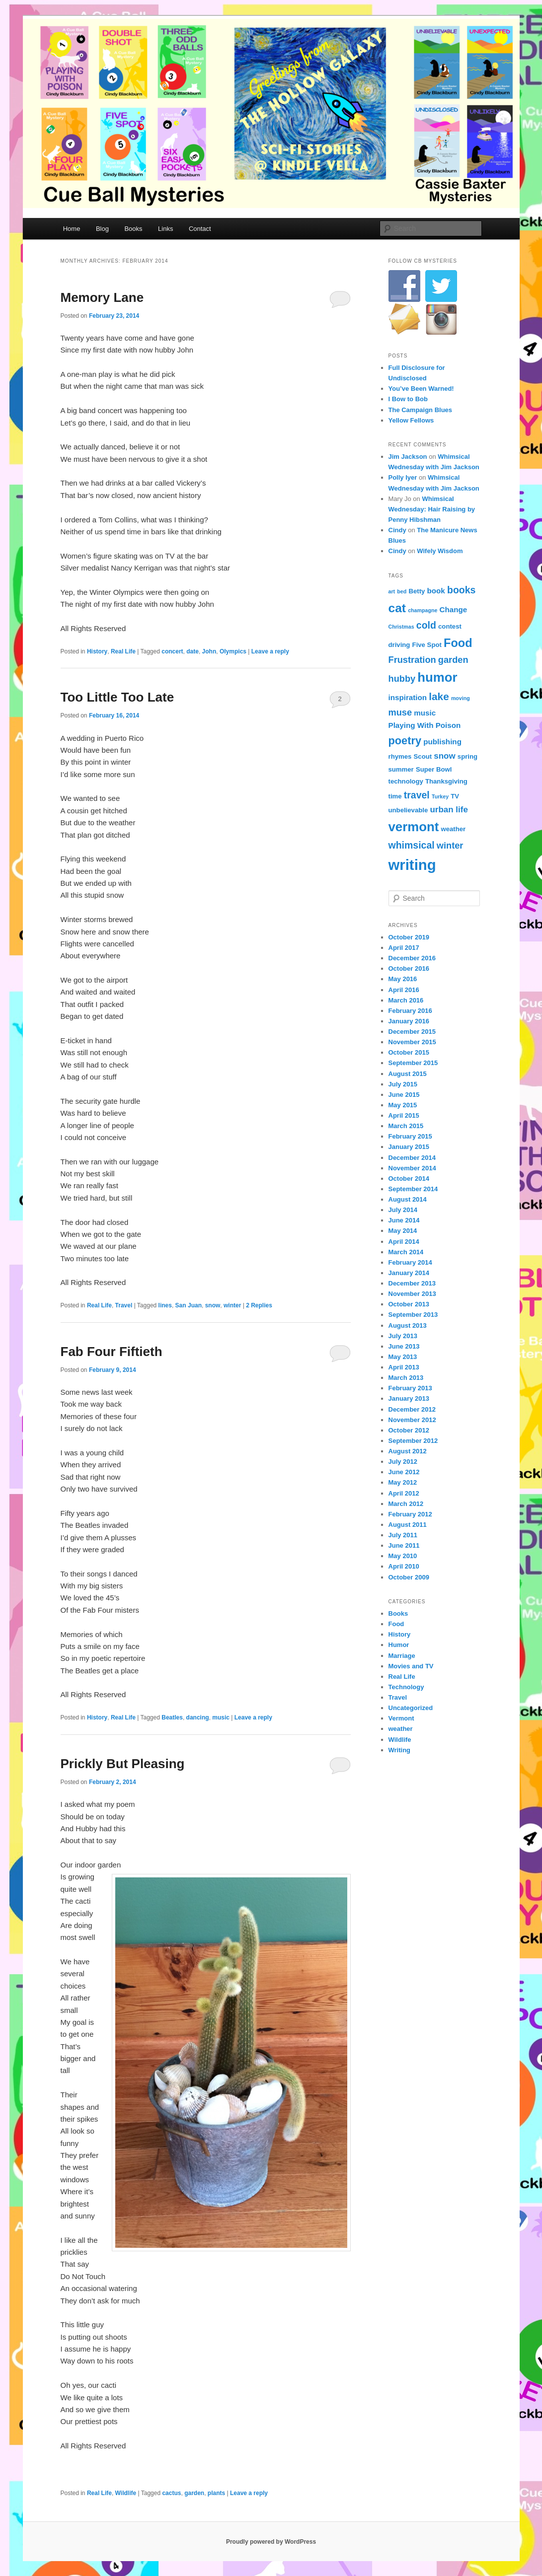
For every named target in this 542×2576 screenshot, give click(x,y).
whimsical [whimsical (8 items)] (411, 845)
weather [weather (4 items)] (453, 829)
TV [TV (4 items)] (455, 796)
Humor (398, 1644)
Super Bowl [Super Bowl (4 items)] (434, 769)
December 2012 (412, 1409)
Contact (200, 228)
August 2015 (407, 1073)
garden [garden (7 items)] (453, 659)
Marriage (401, 1655)
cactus (171, 2493)
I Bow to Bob (408, 399)
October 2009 (408, 1577)
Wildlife (126, 2493)
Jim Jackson (407, 456)
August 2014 (407, 1199)
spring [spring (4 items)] (467, 756)
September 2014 (413, 1189)
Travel (124, 1305)
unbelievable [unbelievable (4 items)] (408, 810)
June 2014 (404, 1220)
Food (396, 1624)
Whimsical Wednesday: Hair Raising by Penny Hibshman (431, 509)
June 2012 (404, 1472)
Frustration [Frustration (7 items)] (412, 659)
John (209, 651)
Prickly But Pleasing (123, 1763)
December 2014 (412, 1157)
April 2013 (403, 1367)
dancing (197, 1717)
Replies (259, 1305)
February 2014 (410, 1262)
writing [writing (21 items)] (412, 865)
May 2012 (402, 1482)
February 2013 (410, 1388)
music (221, 1717)
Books (133, 228)
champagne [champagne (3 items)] (422, 610)
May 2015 (402, 1105)
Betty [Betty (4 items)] (416, 591)
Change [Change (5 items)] (453, 609)
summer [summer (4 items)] (401, 769)
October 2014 (408, 1178)
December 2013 (412, 1283)
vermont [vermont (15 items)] (413, 827)
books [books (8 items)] (461, 589)
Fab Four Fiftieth (111, 1351)
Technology (406, 1687)
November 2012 (412, 1420)
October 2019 (408, 937)
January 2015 (408, 1146)
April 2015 (403, 1115)
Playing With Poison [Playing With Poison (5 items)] (424, 725)
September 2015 (413, 1063)
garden (194, 2493)
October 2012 (408, 1430)
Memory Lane (102, 297)
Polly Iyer (402, 477)
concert (172, 651)
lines (165, 1305)
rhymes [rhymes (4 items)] (400, 756)
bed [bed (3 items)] (401, 591)
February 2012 (410, 1514)
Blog (102, 228)
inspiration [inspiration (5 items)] (407, 697)
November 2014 (412, 1168)
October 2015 (408, 1052)
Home (71, 228)
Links (165, 228)
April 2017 (403, 947)
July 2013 (403, 1336)
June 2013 (404, 1346)
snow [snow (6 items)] (444, 756)
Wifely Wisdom (440, 551)
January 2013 (408, 1398)
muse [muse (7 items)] (400, 712)
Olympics (233, 651)
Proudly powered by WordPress (271, 2541)
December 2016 (412, 958)
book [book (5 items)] (436, 590)
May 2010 (402, 1556)
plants (216, 2493)
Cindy (397, 530)
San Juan (188, 1305)
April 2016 (403, 990)
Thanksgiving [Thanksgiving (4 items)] (446, 781)
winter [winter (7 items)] (450, 845)
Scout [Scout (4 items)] (423, 756)
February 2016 (410, 1010)
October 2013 (408, 1304)
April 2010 (403, 1566)
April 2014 (403, 1241)
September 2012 (413, 1440)
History (97, 651)
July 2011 (403, 1535)
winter (232, 1305)
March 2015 (406, 1126)
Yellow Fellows (411, 420)
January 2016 (408, 1021)
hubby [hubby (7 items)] (402, 678)
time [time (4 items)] (395, 796)
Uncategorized (410, 1708)
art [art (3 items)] (391, 591)
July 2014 (403, 1210)
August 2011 (407, 1524)
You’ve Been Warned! (421, 388)
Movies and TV (411, 1666)
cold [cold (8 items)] (426, 625)
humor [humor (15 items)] (437, 677)
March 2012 (406, 1503)
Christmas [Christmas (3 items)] (401, 627)
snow (213, 1305)
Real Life (123, 651)
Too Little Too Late (117, 697)
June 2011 (404, 1545)
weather (400, 1728)
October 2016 (408, 968)
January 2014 (408, 1273)
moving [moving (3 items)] (460, 698)
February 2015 (410, 1136)
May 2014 (402, 1230)
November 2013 (412, 1293)
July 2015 (403, 1084)
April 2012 (403, 1493)
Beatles (172, 1717)
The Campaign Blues (420, 410)
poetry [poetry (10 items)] (404, 740)
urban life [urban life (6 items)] (448, 809)
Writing (399, 1750)
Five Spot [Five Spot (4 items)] (427, 644)
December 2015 (412, 1031)
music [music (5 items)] (425, 713)
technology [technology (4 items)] (405, 781)
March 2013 (406, 1377)
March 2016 (406, 1000)
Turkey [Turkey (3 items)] (440, 796)
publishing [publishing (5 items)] (442, 741)
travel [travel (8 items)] (417, 794)
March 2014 (406, 1252)
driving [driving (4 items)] (399, 644)
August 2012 (407, 1451)
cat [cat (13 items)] (397, 608)
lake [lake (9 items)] (439, 696)
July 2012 (403, 1461)
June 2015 (404, 1094)
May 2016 (402, 979)
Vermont (401, 1718)
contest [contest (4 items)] (450, 626)
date (192, 651)
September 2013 (413, 1314)
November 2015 (412, 1042)
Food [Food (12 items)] (458, 643)
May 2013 (402, 1356)
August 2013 (407, 1325)
